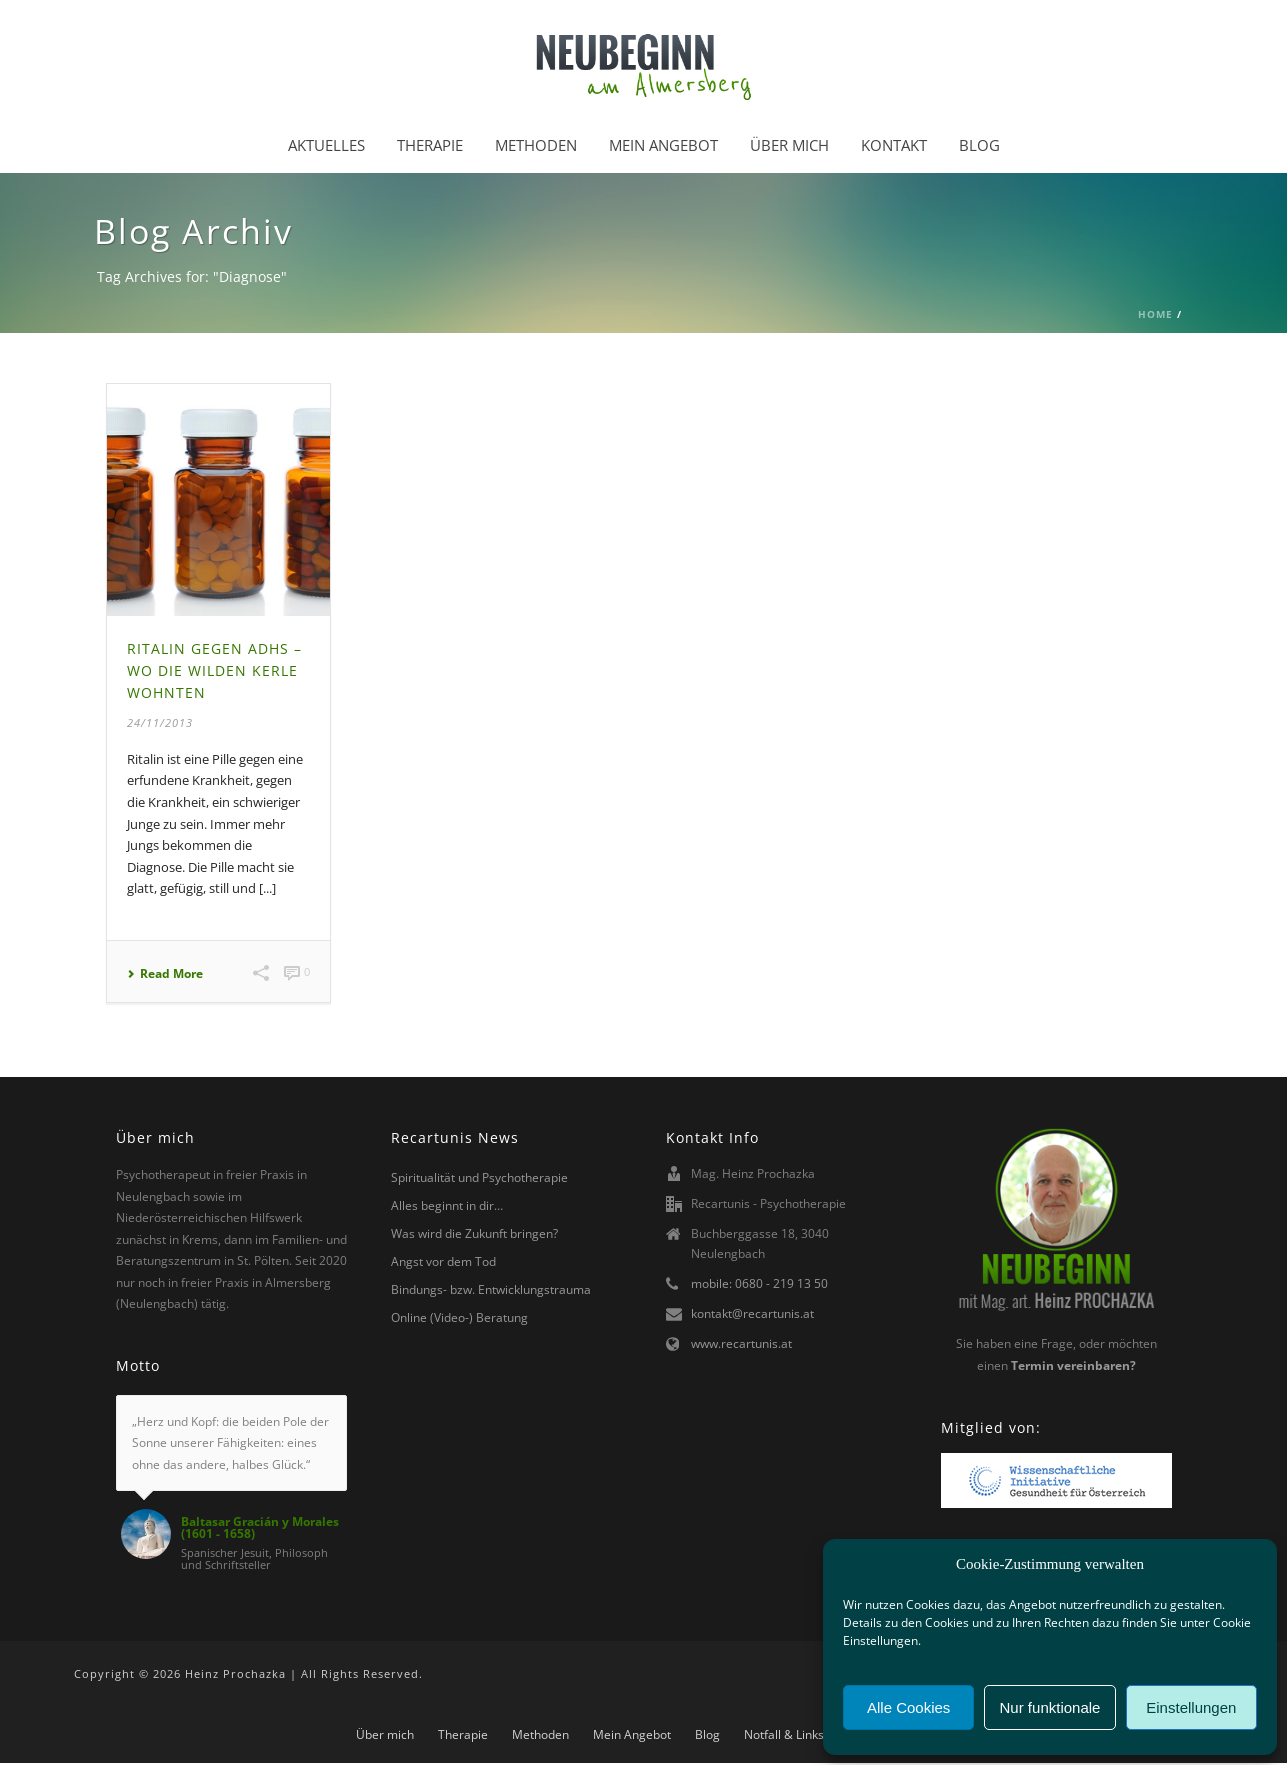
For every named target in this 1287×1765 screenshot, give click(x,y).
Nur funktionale (1050, 1707)
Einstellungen (1191, 1707)
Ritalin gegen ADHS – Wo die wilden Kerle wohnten (214, 670)
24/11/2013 (160, 722)
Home (1155, 314)
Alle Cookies (908, 1707)
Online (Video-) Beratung (459, 1317)
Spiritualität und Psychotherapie (479, 1177)
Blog (979, 145)
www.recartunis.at (741, 1343)
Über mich (789, 145)
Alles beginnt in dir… (447, 1205)
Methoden (536, 145)
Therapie (430, 145)
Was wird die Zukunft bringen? (474, 1233)
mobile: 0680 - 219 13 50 (759, 1283)
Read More (165, 974)
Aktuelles (326, 145)
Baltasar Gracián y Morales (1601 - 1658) (260, 1528)
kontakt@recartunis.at (752, 1313)
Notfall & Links (784, 1735)
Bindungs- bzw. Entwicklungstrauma (491, 1289)
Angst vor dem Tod (443, 1261)
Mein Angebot (663, 145)
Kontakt (894, 145)
